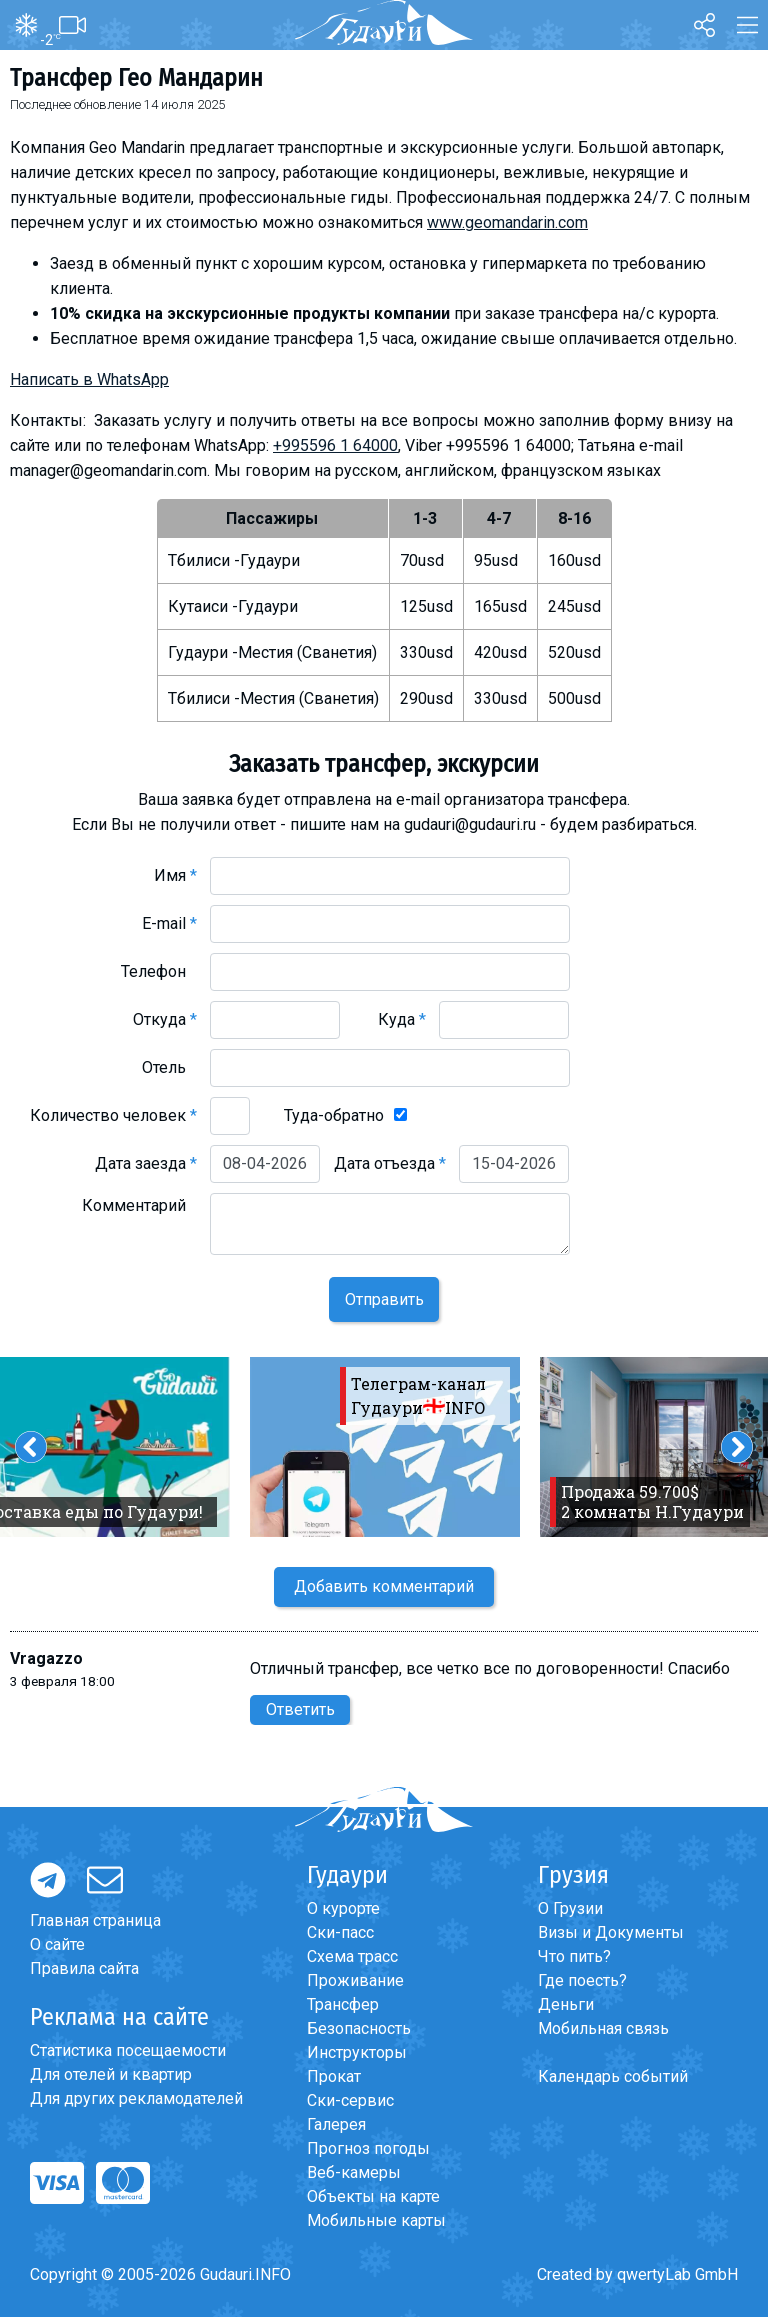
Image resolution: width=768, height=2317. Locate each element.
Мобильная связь (603, 2028)
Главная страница (95, 1920)
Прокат (334, 2076)
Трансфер (343, 2004)
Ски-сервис (350, 2100)
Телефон (159, 971)
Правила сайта (84, 1968)
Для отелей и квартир (111, 2074)
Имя (175, 875)
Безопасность (359, 2028)
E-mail (169, 923)
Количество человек (113, 1115)
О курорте (343, 1908)
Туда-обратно (334, 1115)
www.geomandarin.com (507, 222)
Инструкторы (357, 2052)
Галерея (336, 2124)
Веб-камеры (354, 2172)
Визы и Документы (611, 1932)
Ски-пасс (340, 1932)
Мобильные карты (376, 2220)
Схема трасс (352, 1956)
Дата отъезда (390, 1163)
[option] (385, 1447)
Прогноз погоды (368, 2148)
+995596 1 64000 (335, 445)
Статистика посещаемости (128, 2050)
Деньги (566, 2004)
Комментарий (139, 1205)
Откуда (165, 1019)
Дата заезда (146, 1163)
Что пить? (574, 1956)
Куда (402, 1019)
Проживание (355, 1980)
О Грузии (570, 1908)
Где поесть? (582, 1980)
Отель (169, 1067)
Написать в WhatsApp (89, 379)
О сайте (57, 1944)
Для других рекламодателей (136, 2098)
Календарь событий (613, 2076)
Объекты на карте (373, 2196)
